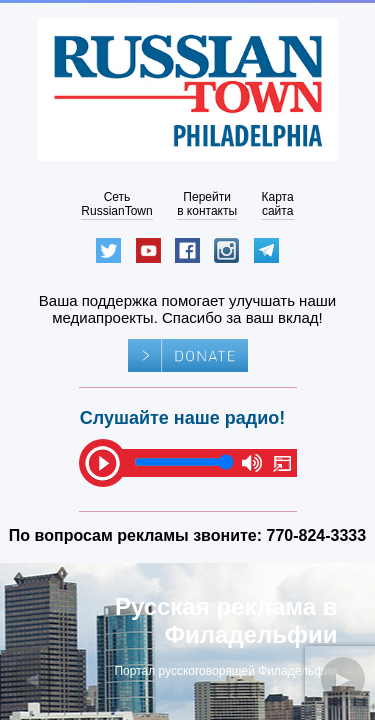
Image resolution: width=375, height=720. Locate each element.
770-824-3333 (317, 535)
